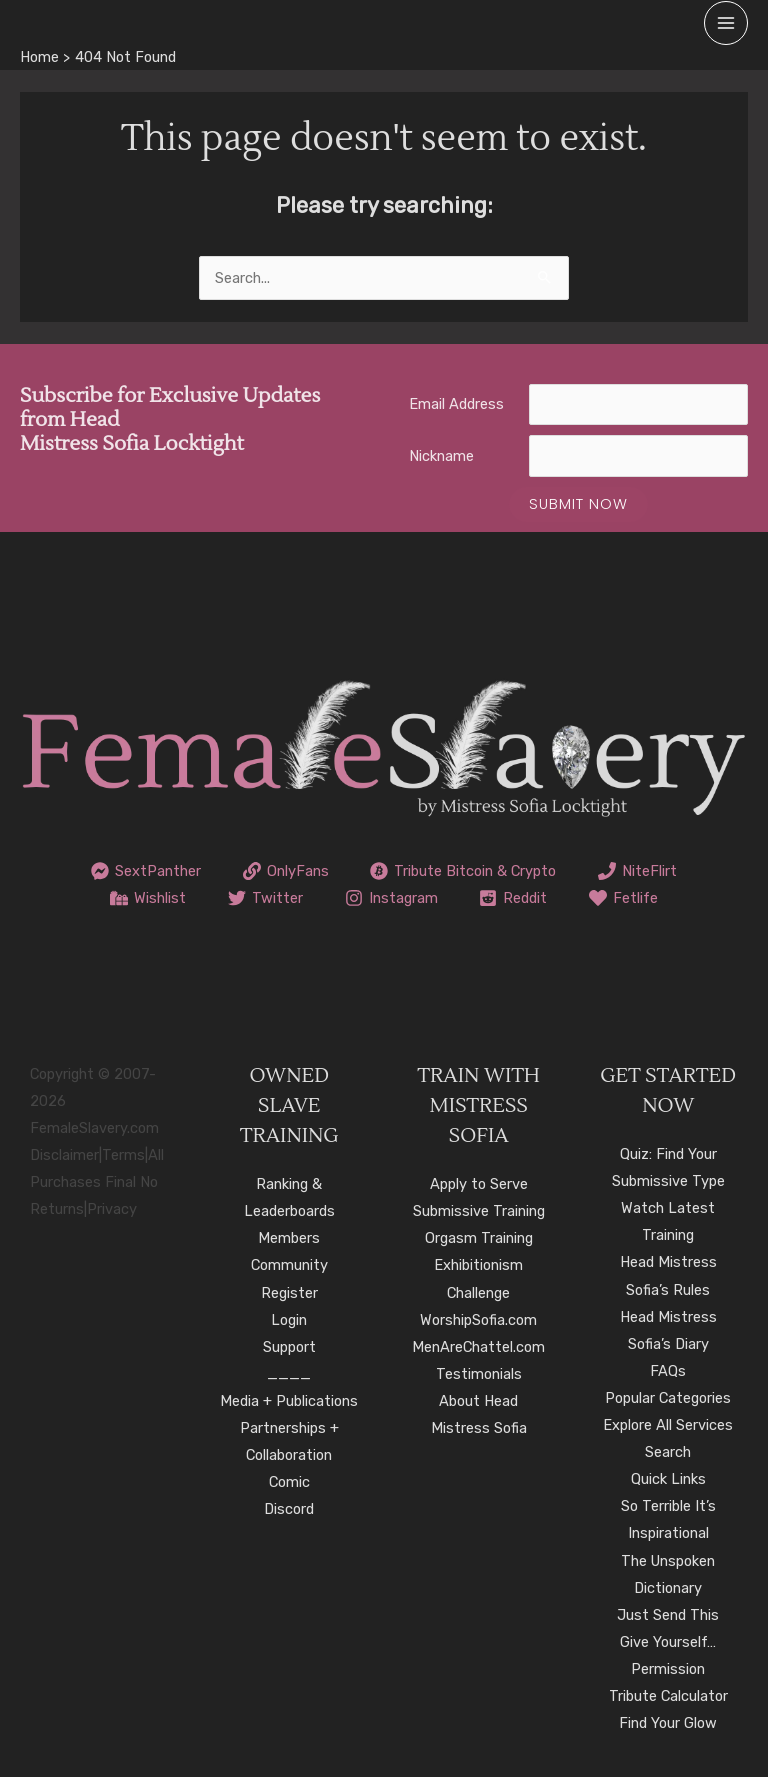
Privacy (112, 1209)
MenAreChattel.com (478, 1347)
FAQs (668, 1371)
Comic (289, 1482)
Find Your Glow (668, 1723)
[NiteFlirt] (637, 871)
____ (289, 1374)
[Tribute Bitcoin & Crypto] (464, 871)
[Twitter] (265, 898)
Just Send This (668, 1615)
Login (289, 1320)
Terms (123, 1155)
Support (289, 1347)
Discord (289, 1509)
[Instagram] (391, 898)
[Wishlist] (148, 898)
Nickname (441, 456)
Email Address (456, 404)
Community (289, 1265)
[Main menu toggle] (726, 23)
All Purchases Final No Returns (97, 1182)
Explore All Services (668, 1425)
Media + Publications (289, 1401)
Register (289, 1293)
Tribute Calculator (668, 1696)
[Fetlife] (623, 898)
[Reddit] (513, 898)
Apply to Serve (479, 1184)
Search (668, 1452)
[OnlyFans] (286, 871)
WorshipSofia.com (478, 1320)
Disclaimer (64, 1155)
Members (289, 1238)
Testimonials (479, 1374)
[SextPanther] (146, 871)
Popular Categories (668, 1398)
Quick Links (668, 1479)
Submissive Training (479, 1211)
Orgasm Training (479, 1238)
